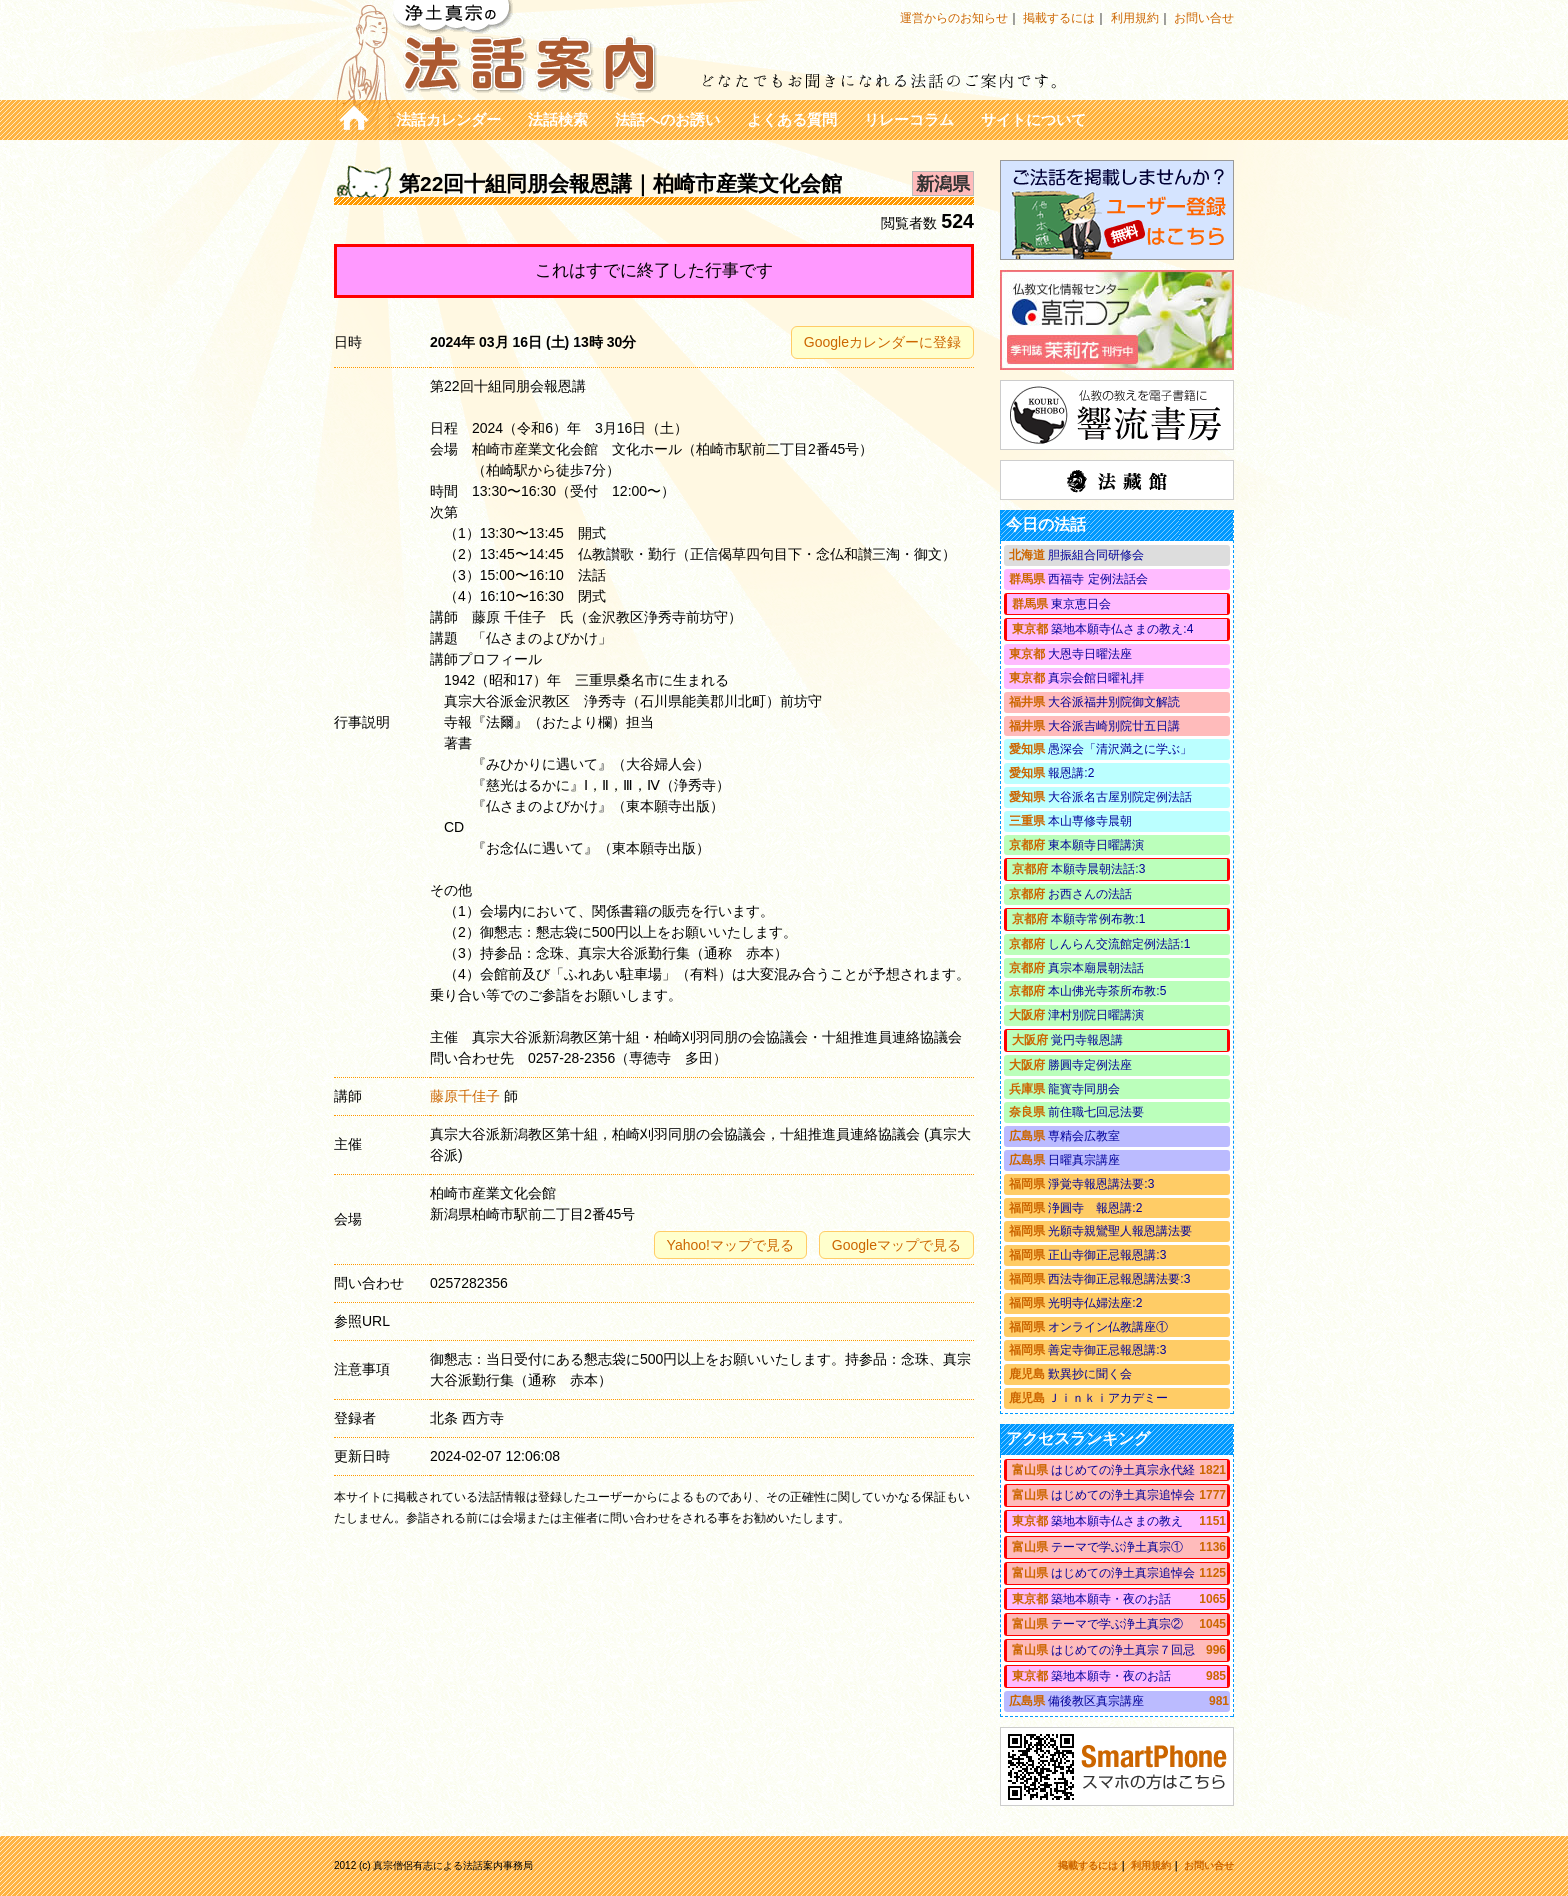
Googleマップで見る (896, 1245)
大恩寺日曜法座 (1090, 654)
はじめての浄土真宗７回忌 (1123, 1650)
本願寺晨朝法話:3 (1098, 869)
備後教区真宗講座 (1096, 1701)
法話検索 (558, 119)
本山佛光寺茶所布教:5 (1107, 991)
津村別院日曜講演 (1096, 1015)
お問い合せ (1204, 18)
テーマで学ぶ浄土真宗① (1117, 1547)
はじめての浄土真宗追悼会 (1123, 1495)
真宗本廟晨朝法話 (1096, 968)
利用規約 (1135, 18)
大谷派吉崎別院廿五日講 (1114, 726)
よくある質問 (792, 119)
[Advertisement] (654, 1650)
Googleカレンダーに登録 (882, 342)
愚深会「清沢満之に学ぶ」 (1120, 749)
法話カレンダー (448, 119)
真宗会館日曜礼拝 (1096, 678)
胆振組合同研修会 (1096, 555)
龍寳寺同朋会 (1084, 1089)
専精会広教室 (1084, 1136)
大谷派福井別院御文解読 (1114, 702)
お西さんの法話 (1090, 894)
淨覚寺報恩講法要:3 (1101, 1184)
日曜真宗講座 (1084, 1160)
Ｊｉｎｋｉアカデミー (1108, 1398)
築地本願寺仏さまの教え (1117, 1521)
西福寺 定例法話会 (1097, 579)
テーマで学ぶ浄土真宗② (1117, 1624)
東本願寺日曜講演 (1096, 845)
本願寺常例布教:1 (1098, 919)
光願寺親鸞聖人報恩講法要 (1120, 1231)
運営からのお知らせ (954, 18)
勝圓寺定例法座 (1090, 1065)
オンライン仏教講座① (1108, 1327)
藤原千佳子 (465, 1096)
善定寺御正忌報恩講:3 (1107, 1350)
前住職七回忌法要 (1096, 1112)
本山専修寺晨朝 (1090, 821)
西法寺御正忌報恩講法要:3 (1119, 1279)
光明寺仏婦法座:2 (1095, 1303)
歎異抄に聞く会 (1090, 1374)
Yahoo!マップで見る (730, 1245)
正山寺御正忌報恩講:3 (1107, 1255)
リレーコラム (909, 119)
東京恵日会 (1081, 604)
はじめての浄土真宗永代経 (1123, 1470)
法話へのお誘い (667, 119)
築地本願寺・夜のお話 (1111, 1599)
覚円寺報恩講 (1087, 1040)
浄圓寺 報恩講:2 (1095, 1208)
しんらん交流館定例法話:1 (1119, 944)
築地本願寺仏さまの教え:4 (1122, 629)
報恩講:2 (1071, 773)
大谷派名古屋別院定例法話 (1120, 797)
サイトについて (1033, 119)
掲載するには (1059, 18)
